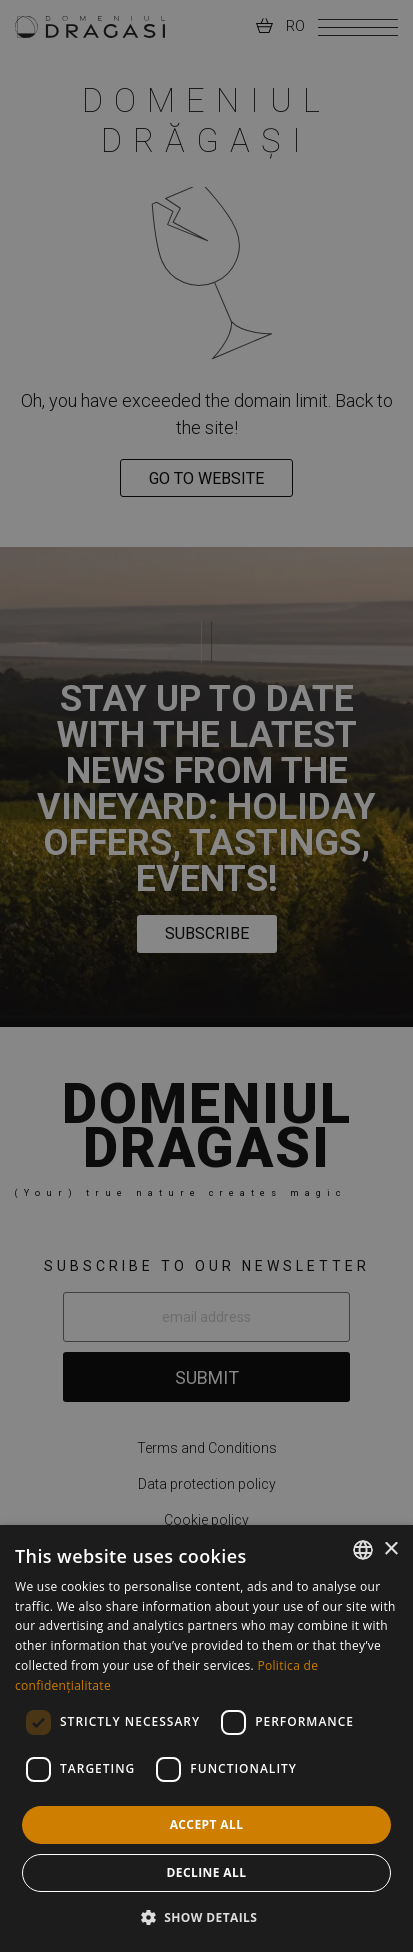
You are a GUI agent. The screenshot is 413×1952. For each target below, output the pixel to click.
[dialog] (206, 1738)
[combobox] (363, 1550)
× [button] (390, 1549)
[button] (207, 1917)
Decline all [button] (207, 1872)
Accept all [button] (207, 1824)
